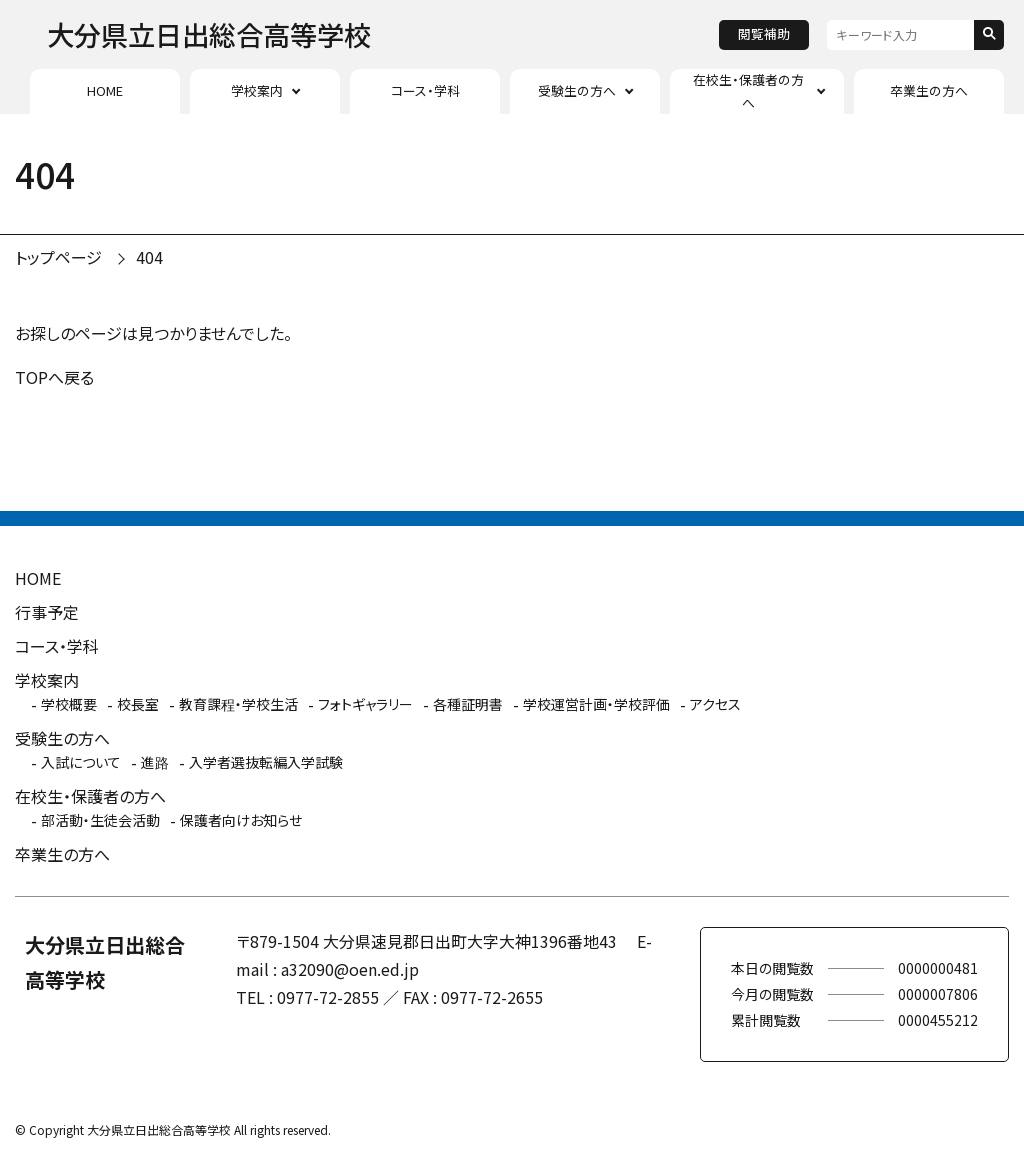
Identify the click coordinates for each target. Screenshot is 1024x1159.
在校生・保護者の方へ (748, 90)
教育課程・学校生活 (238, 704)
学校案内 (257, 90)
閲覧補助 (764, 33)
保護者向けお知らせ (241, 820)
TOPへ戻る (54, 377)
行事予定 (47, 612)
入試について (81, 762)
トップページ (58, 257)
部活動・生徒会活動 (100, 820)
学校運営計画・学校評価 (596, 704)
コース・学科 (425, 90)
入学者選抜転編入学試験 (266, 762)
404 (149, 257)
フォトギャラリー (365, 704)
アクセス (715, 704)
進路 (155, 762)
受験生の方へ (577, 90)
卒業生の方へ (929, 90)
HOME (105, 90)
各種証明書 (468, 704)
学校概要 (69, 704)
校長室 (138, 704)
